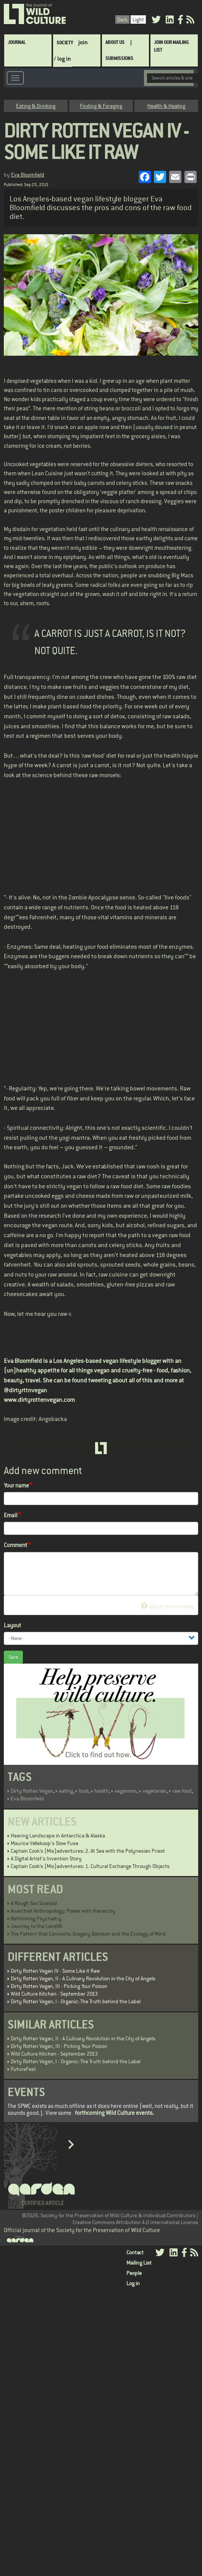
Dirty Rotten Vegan (32, 1790)
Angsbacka (53, 1419)
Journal (17, 42)
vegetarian (154, 1790)
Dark (122, 19)
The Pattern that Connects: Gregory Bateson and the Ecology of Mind (88, 1933)
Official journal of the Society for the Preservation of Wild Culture (82, 2230)
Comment (15, 1545)
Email (11, 1515)
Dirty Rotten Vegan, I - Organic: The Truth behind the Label (76, 2001)
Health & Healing (166, 105)
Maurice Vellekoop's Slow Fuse (44, 1843)
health (101, 1790)
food (84, 1790)
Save (13, 1657)
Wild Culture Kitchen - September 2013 (54, 1993)
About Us (114, 42)
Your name (16, 1485)
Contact (135, 2252)
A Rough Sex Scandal (34, 1903)
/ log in (62, 59)
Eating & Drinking (35, 105)
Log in (133, 2283)
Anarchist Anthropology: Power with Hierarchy (63, 1910)
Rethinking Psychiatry (36, 1918)
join (83, 42)
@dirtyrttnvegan (25, 1390)
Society (65, 42)
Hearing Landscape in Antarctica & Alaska (58, 1835)
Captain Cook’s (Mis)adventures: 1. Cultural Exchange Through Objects (90, 1866)
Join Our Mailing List (171, 46)
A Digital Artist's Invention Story (46, 1858)
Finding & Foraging (101, 105)
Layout (12, 1625)
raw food (182, 1790)
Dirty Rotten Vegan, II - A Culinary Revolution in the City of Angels (83, 1978)
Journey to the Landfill (36, 1926)
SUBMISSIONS (119, 58)
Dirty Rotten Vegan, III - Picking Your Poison (59, 1986)
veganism (126, 1790)
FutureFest (23, 2069)
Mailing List (139, 2262)
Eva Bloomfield (27, 174)
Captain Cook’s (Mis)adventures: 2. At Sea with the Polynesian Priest (88, 1850)
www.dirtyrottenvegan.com (39, 1400)
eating (66, 1790)
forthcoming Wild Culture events (113, 2112)
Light (138, 19)
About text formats (167, 1606)
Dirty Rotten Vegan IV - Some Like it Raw (55, 1970)
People (134, 2273)
